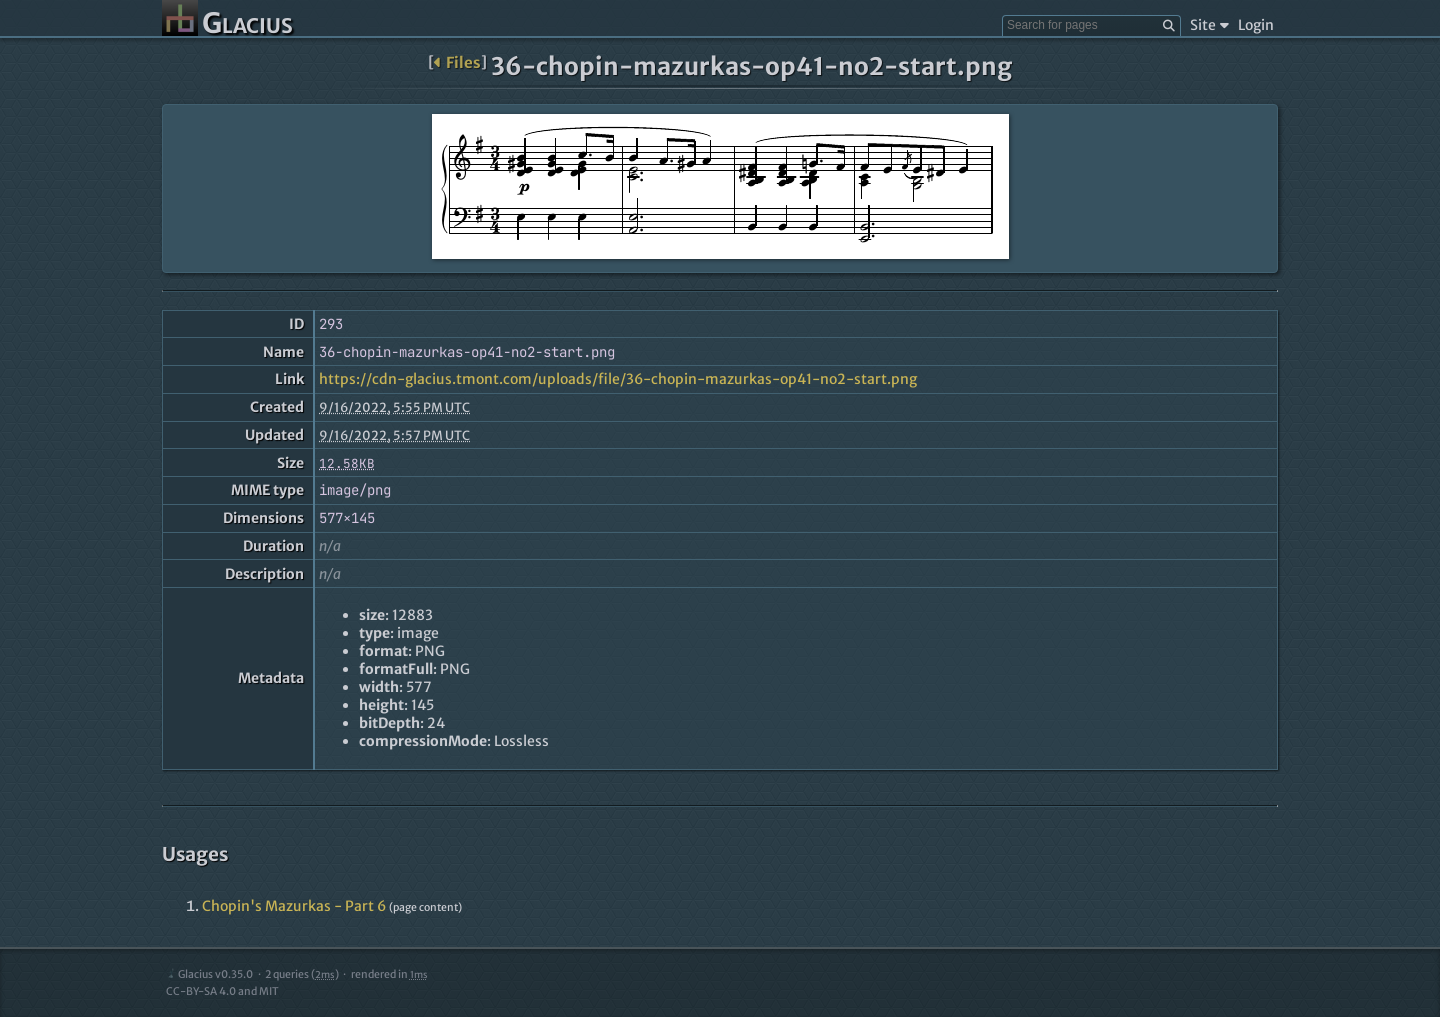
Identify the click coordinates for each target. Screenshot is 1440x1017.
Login (1256, 25)
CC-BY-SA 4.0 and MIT (222, 991)
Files (457, 62)
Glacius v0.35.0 (209, 974)
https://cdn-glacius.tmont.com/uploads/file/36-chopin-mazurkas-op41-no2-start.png (618, 379)
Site (1209, 25)
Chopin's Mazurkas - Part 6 (294, 906)
